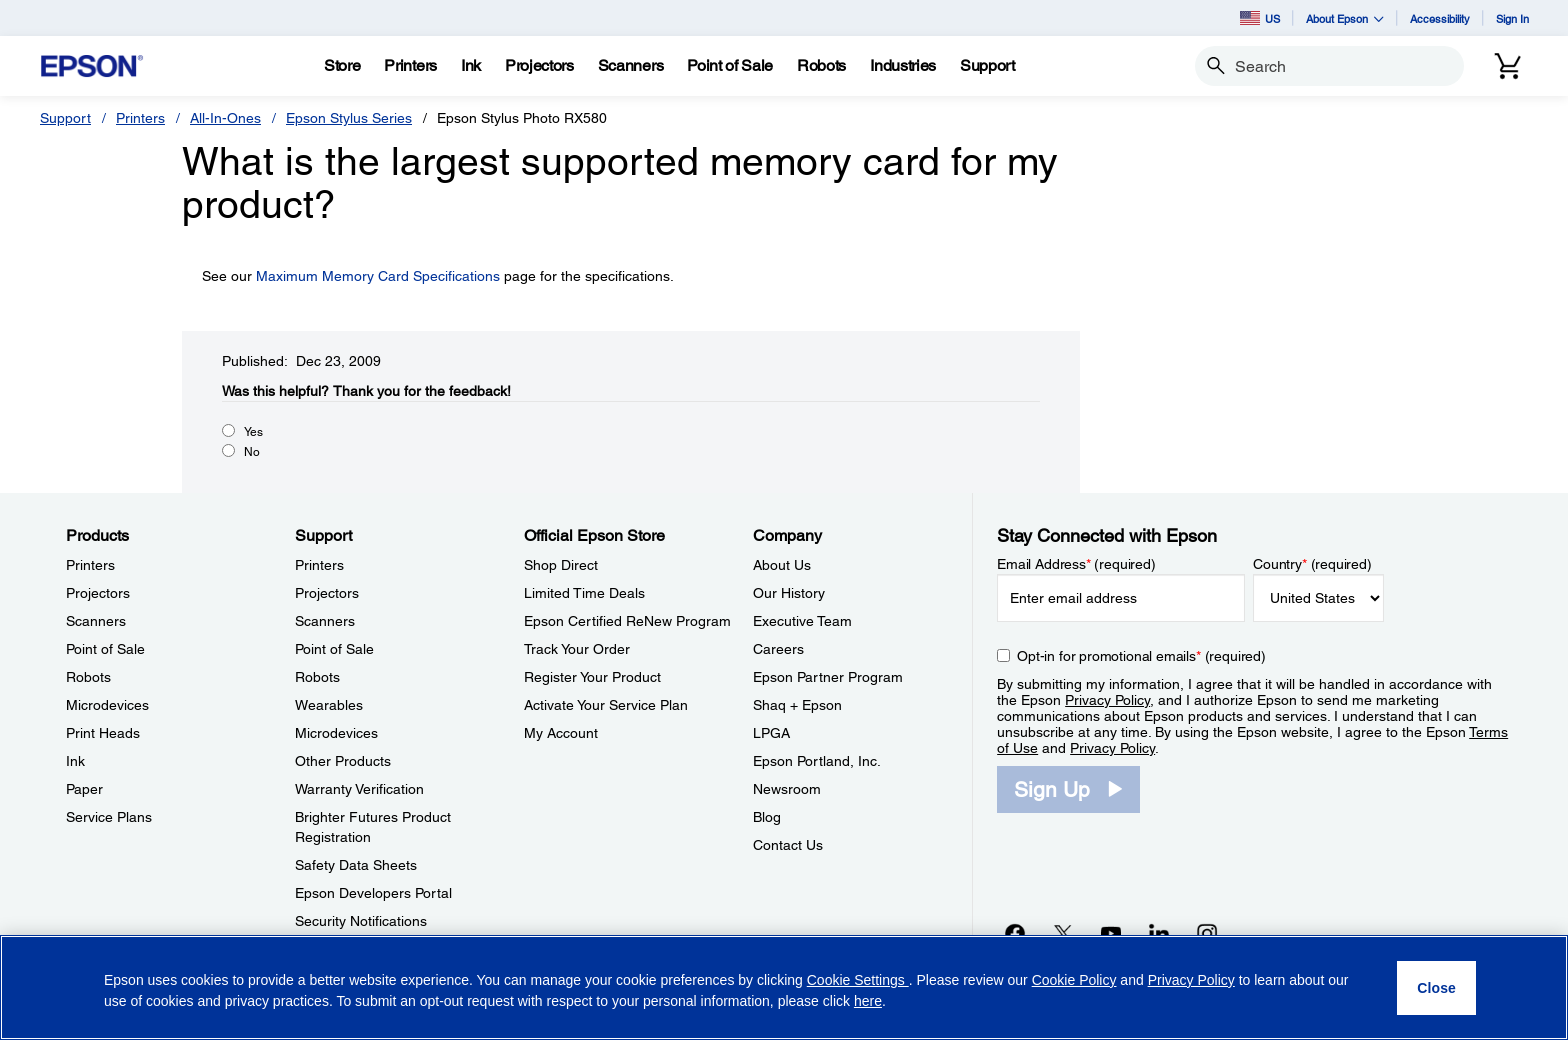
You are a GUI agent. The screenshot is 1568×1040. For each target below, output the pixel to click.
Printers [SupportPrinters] (319, 565)
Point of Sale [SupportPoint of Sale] (334, 649)
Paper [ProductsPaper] (84, 789)
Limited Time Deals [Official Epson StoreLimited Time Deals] (584, 593)
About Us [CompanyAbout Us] (782, 565)
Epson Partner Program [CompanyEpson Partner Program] (828, 677)
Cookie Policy (1074, 980)
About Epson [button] (1345, 18)
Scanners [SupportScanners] (325, 621)
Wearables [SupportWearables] (329, 705)
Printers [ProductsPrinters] (90, 565)
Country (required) (1312, 564)
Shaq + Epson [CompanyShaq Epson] (797, 705)
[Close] (1436, 988)
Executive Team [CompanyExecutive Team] (802, 621)
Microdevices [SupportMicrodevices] (336, 733)
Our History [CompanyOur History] (789, 593)
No (252, 452)
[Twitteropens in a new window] (1063, 933)
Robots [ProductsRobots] (88, 677)
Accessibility (1440, 18)
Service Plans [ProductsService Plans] (109, 817)
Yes (253, 432)
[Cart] (1508, 66)
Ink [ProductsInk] (75, 761)
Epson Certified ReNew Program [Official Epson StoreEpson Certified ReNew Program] (627, 621)
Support (65, 118)
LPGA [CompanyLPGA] (771, 733)
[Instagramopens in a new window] (1207, 933)
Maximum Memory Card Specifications (378, 276)
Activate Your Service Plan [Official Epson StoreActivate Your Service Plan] (606, 705)
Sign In (1512, 18)
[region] (784, 987)
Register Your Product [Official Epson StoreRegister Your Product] (592, 677)
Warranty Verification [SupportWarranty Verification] (359, 789)
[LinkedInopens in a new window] (1159, 933)
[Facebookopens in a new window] (1015, 933)
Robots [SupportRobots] (317, 677)
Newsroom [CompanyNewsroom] (787, 789)
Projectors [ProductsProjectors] (98, 593)
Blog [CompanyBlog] (767, 817)
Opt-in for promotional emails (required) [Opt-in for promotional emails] (1141, 656)
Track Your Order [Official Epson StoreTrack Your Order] (577, 649)
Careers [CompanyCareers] (778, 649)
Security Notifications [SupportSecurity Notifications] (361, 921)
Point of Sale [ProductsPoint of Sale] (105, 649)
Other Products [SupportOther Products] (343, 761)
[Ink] (471, 66)
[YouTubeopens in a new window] (1111, 933)
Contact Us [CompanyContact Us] (788, 845)
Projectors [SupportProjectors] (327, 593)
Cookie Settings (858, 980)
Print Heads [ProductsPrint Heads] (103, 733)
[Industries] (903, 66)
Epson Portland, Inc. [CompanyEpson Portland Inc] (817, 761)
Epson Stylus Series (349, 118)
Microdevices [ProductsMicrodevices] (107, 705)
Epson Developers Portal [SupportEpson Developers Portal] (373, 893)
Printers (140, 118)
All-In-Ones (225, 118)
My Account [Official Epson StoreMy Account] (561, 733)
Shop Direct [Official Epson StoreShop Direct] (561, 565)
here (868, 1001)
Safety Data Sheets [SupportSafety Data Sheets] (356, 865)
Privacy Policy (1107, 700)
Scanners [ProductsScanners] (96, 621)
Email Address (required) (1076, 564)
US (1260, 18)
